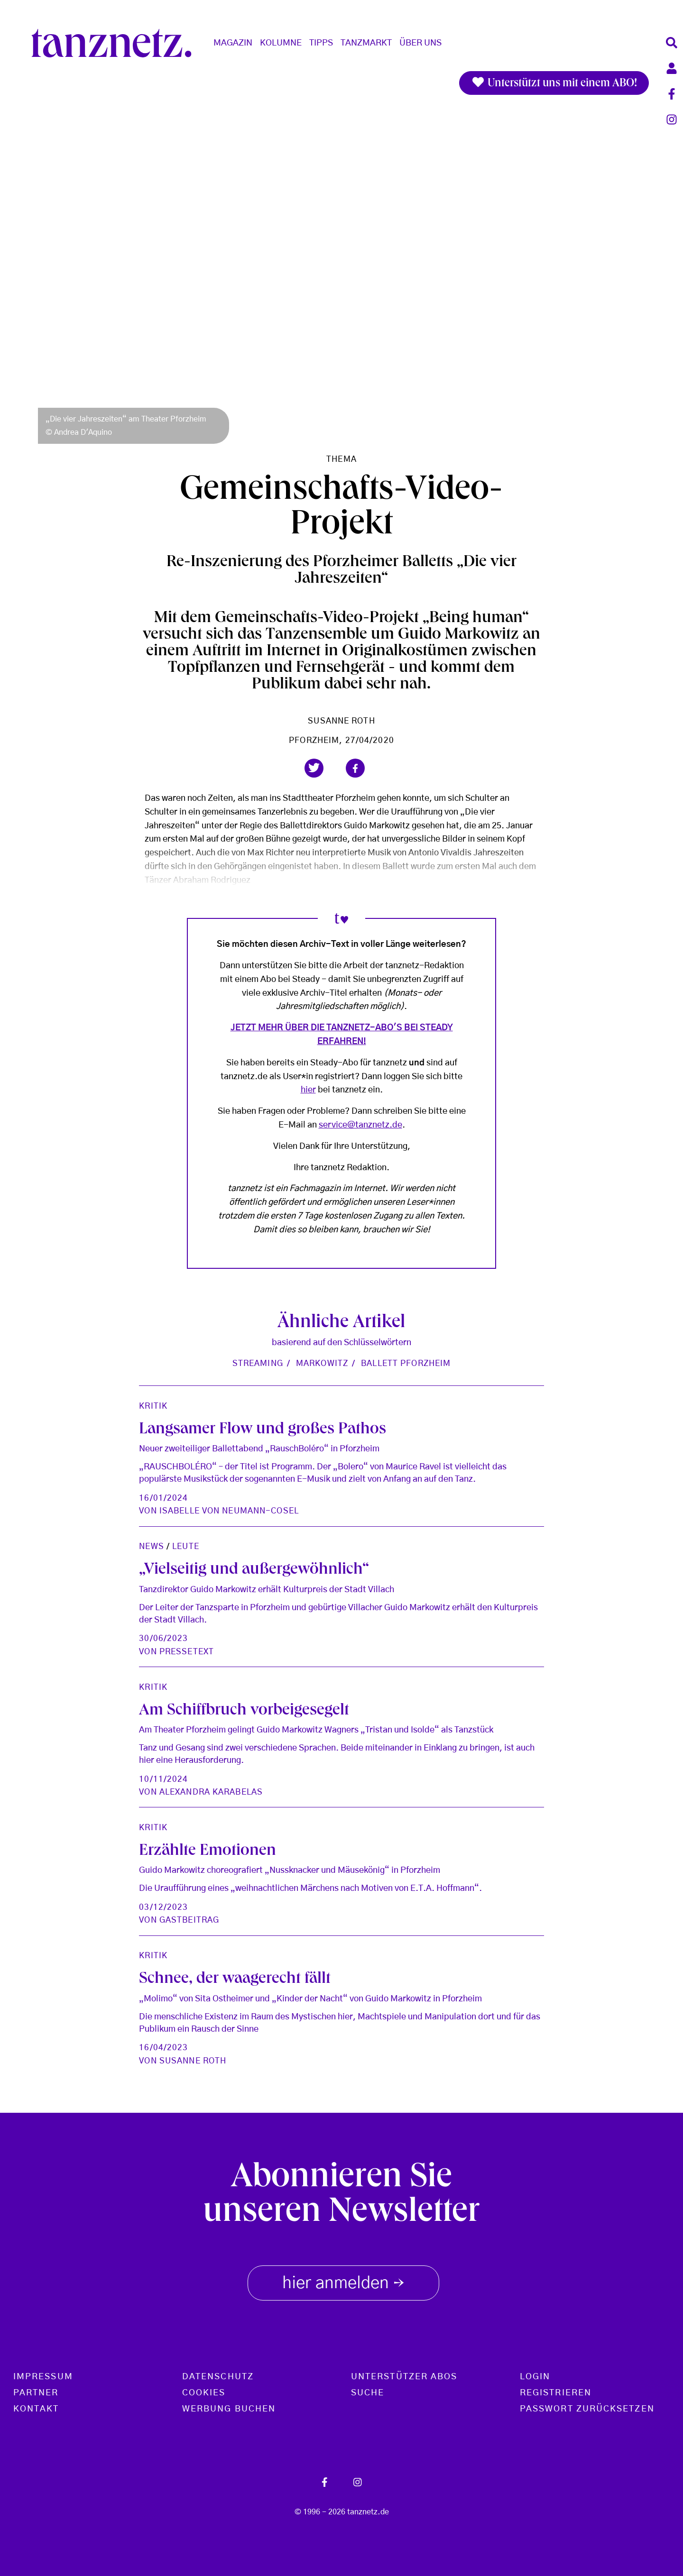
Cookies (204, 2393)
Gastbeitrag (189, 1920)
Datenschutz (218, 2377)
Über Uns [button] (420, 43)
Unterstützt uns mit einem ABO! (554, 83)
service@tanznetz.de (360, 1125)
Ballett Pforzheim (406, 1363)
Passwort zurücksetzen (587, 2409)
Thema (341, 459)
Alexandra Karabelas (211, 1792)
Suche (367, 2393)
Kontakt (36, 2409)
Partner (36, 2393)
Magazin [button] (232, 43)
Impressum (43, 2377)
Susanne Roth (341, 721)
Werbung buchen (229, 2409)
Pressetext (186, 1652)
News (151, 1546)
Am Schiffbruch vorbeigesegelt (244, 1711)
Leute (185, 1546)
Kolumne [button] (281, 43)
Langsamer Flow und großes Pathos (262, 1430)
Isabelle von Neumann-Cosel (229, 1511)
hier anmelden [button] (343, 2281)
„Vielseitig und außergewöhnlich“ (254, 1570)
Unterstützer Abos (404, 2377)
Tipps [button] (321, 43)
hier (308, 1090)
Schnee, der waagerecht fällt (235, 1979)
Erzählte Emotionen (207, 1851)
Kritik (153, 1406)
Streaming (257, 1363)
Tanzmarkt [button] (366, 43)
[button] (314, 768)
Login (535, 2377)
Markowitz (322, 1363)
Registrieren (555, 2393)
